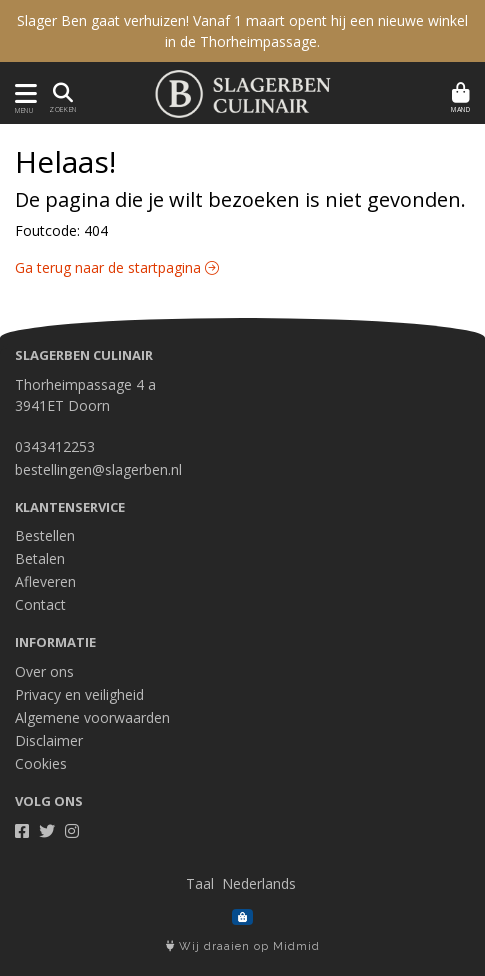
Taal (200, 883)
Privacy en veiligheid (79, 694)
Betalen (40, 558)
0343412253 (55, 446)
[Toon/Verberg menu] (22, 93)
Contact (40, 604)
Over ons (44, 671)
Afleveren (45, 581)
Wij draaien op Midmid (243, 946)
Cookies (41, 763)
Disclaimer (49, 740)
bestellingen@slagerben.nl (98, 469)
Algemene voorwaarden (92, 717)
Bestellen (45, 535)
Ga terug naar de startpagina (117, 267)
